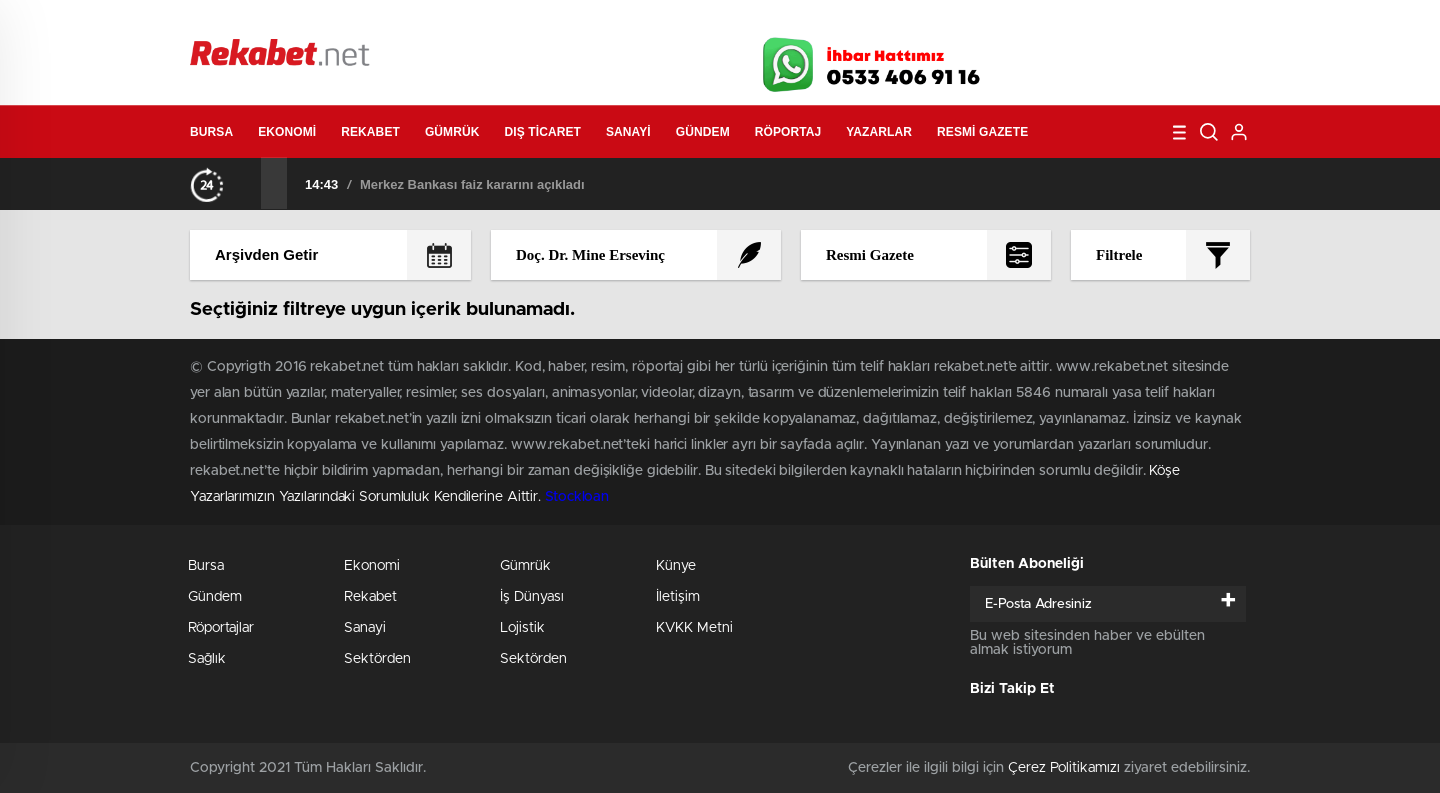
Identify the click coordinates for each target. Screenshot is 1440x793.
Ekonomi (287, 132)
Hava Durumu (827, 22)
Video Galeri (603, 22)
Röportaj (788, 132)
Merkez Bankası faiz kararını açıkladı (472, 184)
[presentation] (248, 183)
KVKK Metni (694, 628)
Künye (676, 566)
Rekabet (370, 132)
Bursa (211, 132)
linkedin (1200, 59)
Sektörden (377, 659)
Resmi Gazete (982, 132)
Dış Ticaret (543, 132)
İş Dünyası (532, 597)
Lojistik (522, 628)
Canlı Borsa (945, 22)
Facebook (1050, 59)
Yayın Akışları (1061, 22)
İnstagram (1150, 59)
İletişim (678, 597)
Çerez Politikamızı (1064, 768)
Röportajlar (221, 628)
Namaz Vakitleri (1183, 22)
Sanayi (628, 132)
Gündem (703, 132)
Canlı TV (713, 22)
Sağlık (207, 659)
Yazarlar (879, 132)
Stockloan (577, 497)
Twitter (1100, 59)
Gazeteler (377, 21)
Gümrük (452, 132)
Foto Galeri (493, 22)
